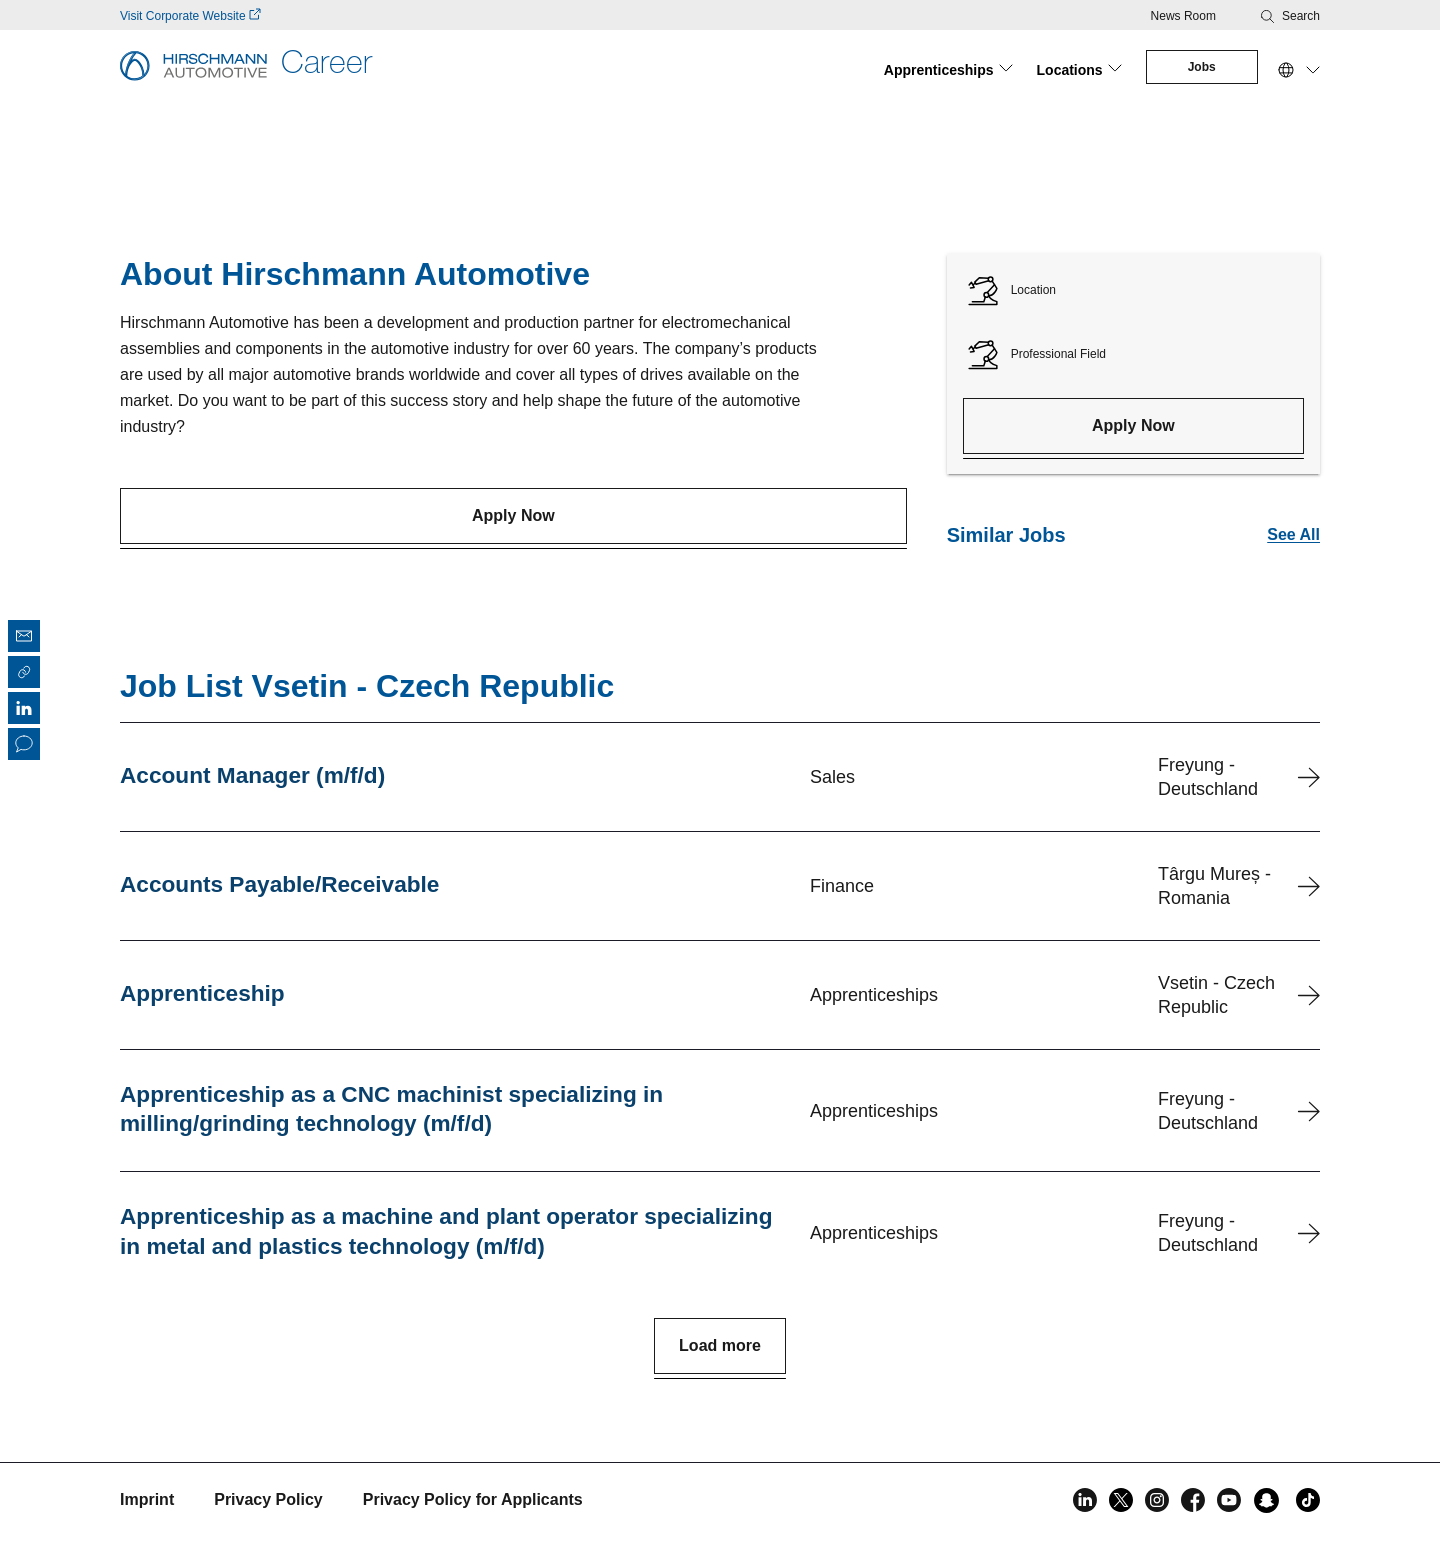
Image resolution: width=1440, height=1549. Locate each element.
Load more (720, 1344)
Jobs (1198, 67)
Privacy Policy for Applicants (473, 1498)
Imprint (147, 1498)
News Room (1183, 16)
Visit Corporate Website (190, 16)
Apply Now (513, 509)
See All (1293, 528)
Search (1301, 16)
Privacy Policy (268, 1498)
